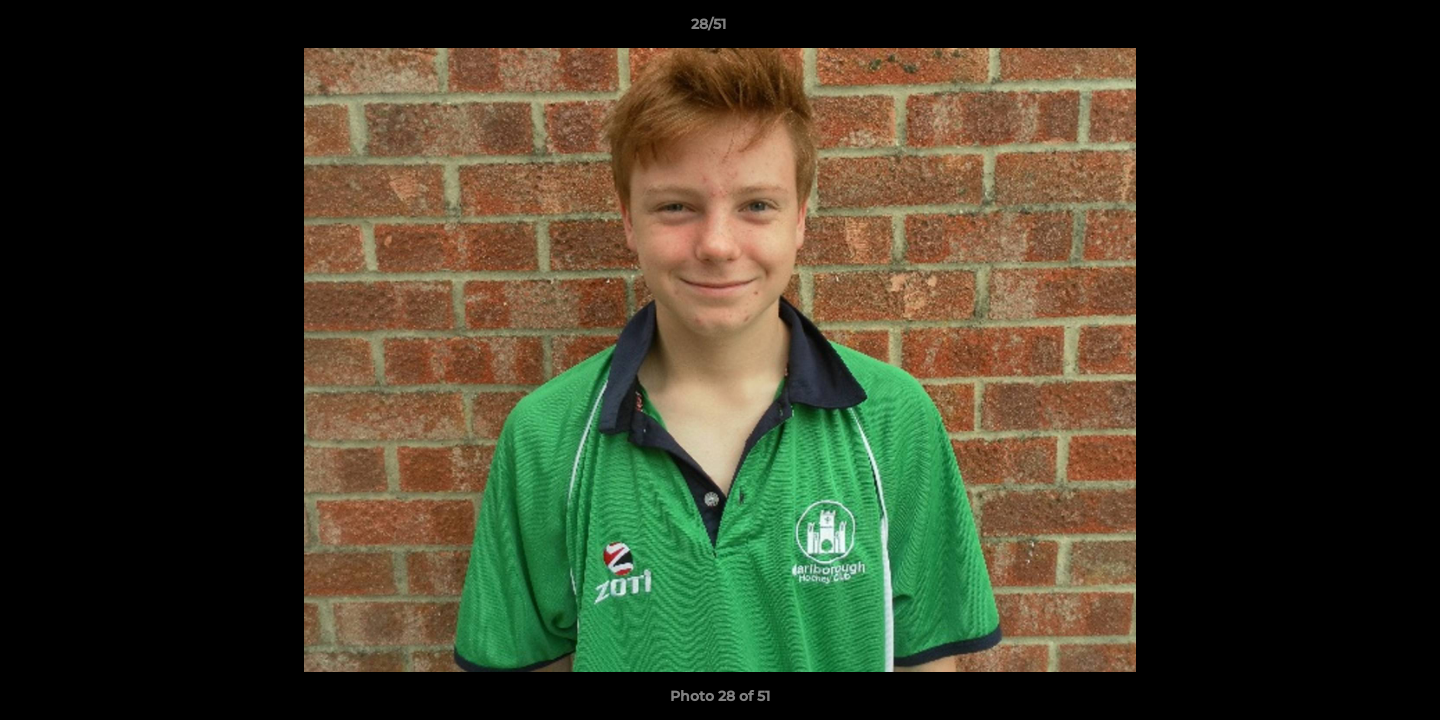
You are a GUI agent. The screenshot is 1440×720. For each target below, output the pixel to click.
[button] (1356, 29)
